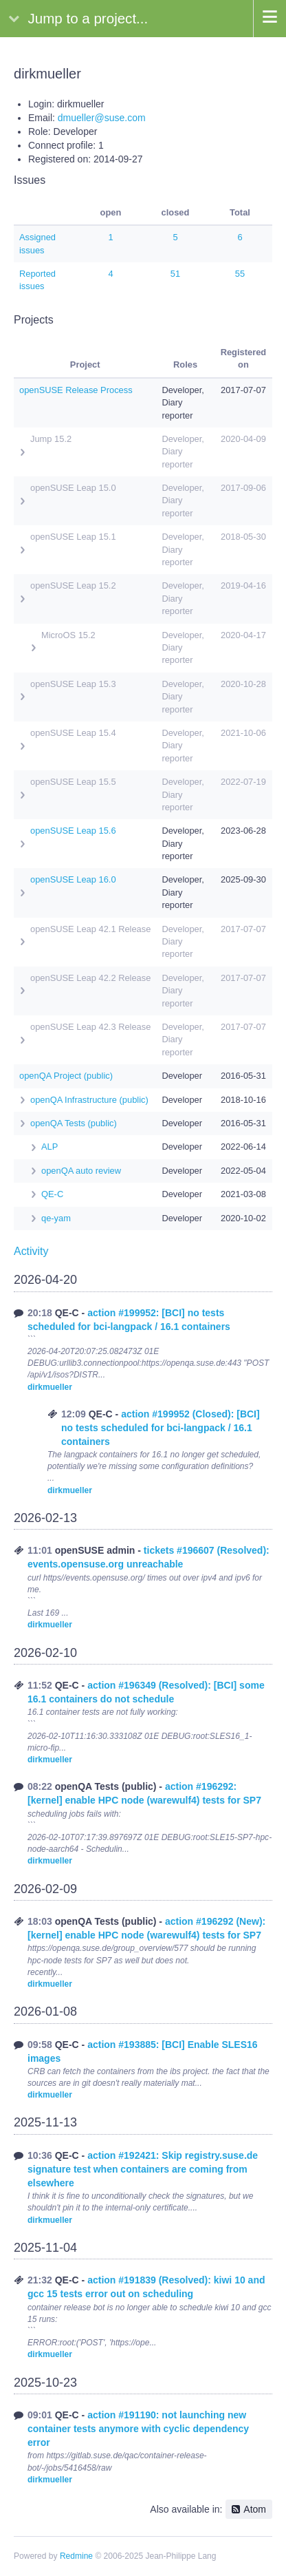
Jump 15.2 (51, 439)
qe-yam (56, 1218)
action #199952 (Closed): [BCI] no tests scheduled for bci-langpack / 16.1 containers (160, 1427)
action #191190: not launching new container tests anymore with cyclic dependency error (138, 2428)
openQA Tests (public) (73, 1123)
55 (240, 273)
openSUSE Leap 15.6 (73, 830)
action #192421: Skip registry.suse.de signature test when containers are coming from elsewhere (143, 2169)
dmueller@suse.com (102, 117)
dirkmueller (50, 1387)
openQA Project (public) (66, 1075)
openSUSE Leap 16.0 (73, 879)
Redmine (76, 2556)
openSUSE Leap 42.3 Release (90, 1027)
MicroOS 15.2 (68, 635)
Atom (254, 2509)
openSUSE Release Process (76, 390)
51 (175, 273)
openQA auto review (81, 1170)
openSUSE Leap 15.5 (73, 782)
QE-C (52, 1194)
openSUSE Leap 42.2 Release (90, 978)
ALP (49, 1146)
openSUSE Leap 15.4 (73, 733)
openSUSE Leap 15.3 (73, 684)
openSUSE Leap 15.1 (73, 536)
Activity (31, 1251)
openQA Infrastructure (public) (89, 1100)
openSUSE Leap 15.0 (73, 488)
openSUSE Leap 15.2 (73, 585)
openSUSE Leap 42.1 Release (90, 929)
